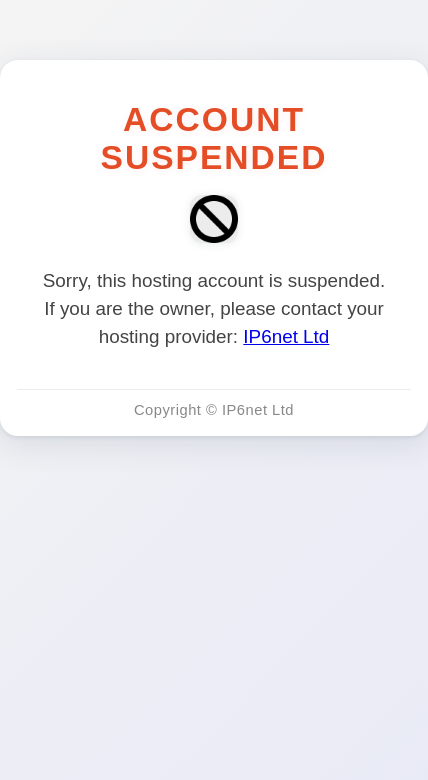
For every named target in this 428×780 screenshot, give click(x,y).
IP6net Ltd (286, 336)
